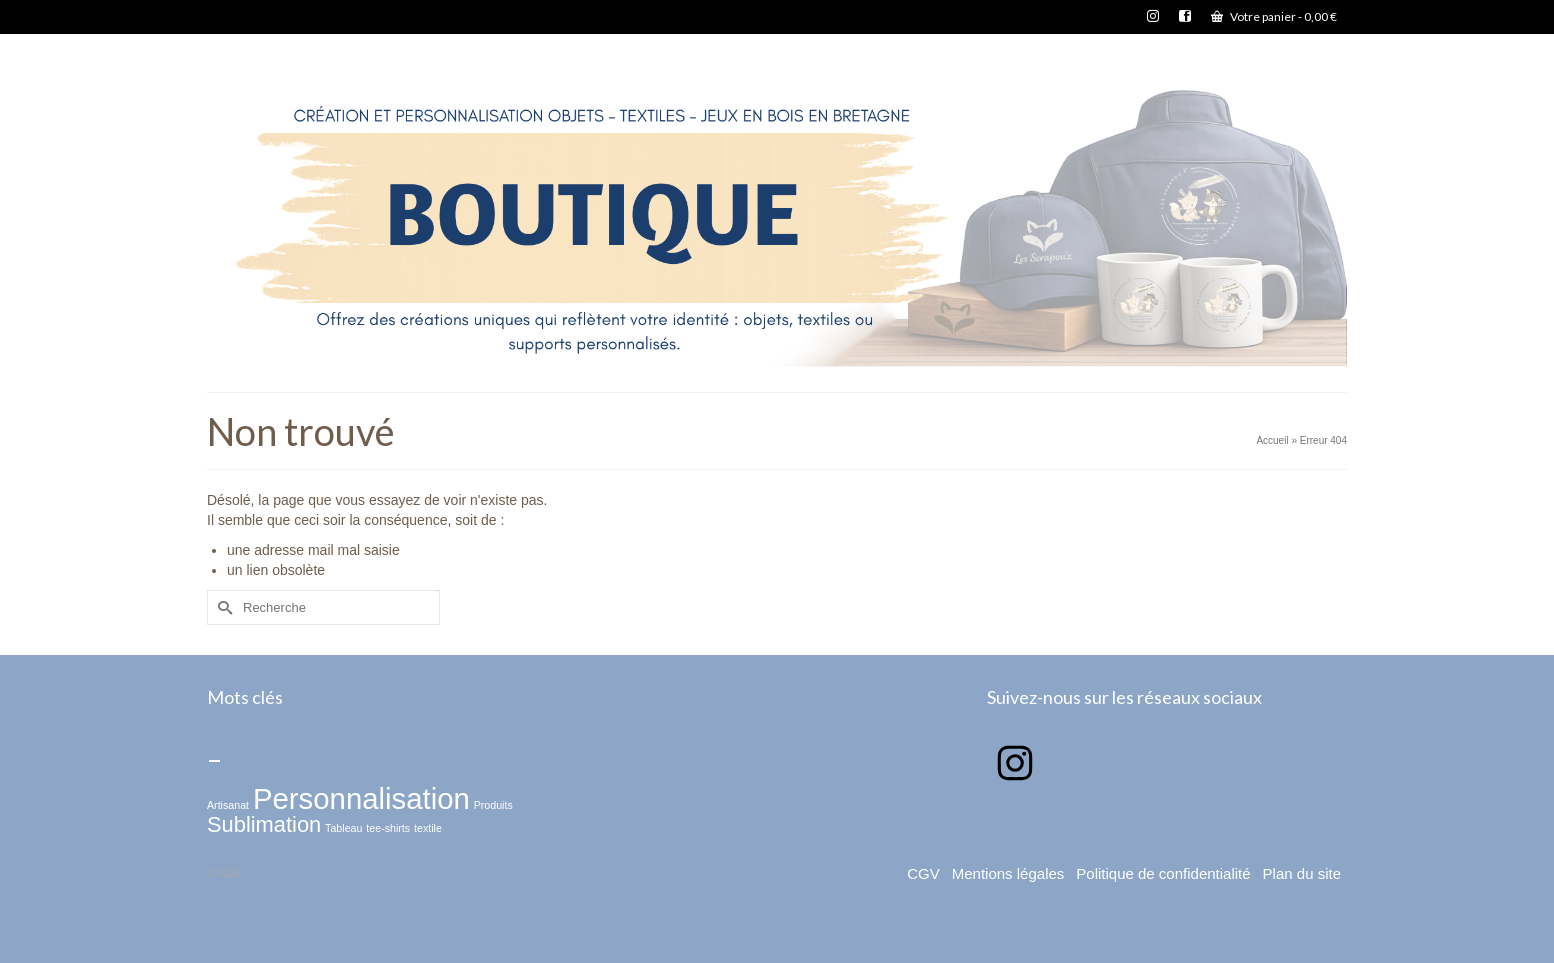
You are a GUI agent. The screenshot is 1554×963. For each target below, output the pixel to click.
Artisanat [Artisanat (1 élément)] (228, 805)
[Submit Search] (222, 607)
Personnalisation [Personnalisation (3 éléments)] (361, 798)
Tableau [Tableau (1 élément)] (343, 828)
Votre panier (1274, 16)
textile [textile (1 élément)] (428, 828)
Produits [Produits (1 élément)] (493, 805)
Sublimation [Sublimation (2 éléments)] (264, 824)
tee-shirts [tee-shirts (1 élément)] (388, 828)
